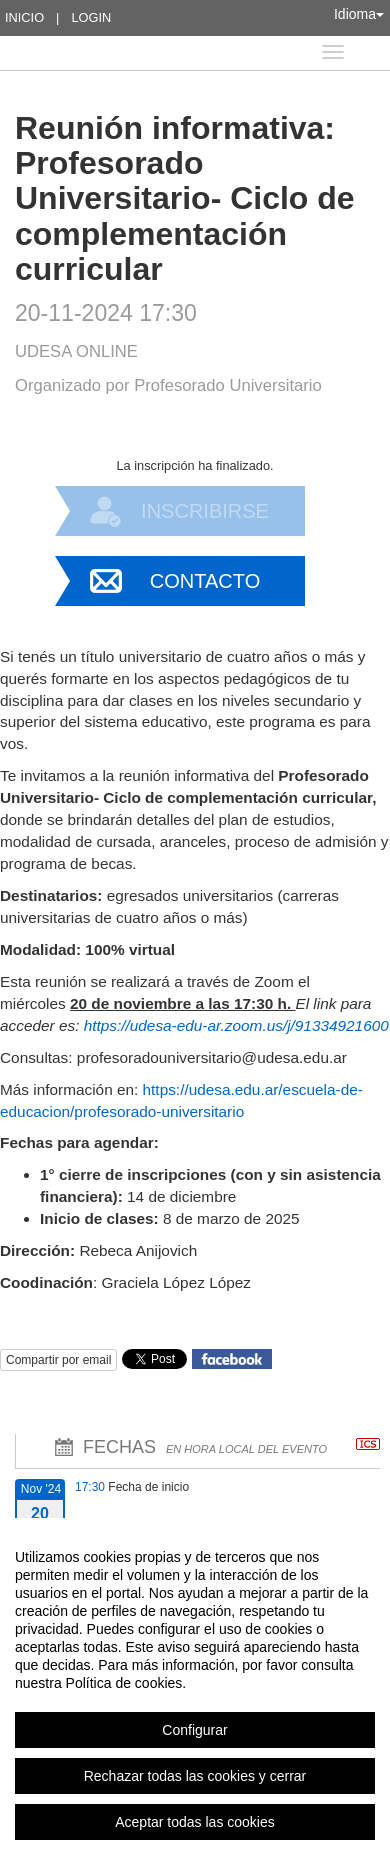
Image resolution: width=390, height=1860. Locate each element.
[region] (195, 1689)
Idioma (359, 14)
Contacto (205, 581)
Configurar (194, 1730)
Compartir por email (58, 1360)
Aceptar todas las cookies (195, 1822)
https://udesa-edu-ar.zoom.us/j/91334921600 (236, 1025)
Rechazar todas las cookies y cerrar (195, 1776)
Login (91, 17)
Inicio (24, 17)
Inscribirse (205, 511)
